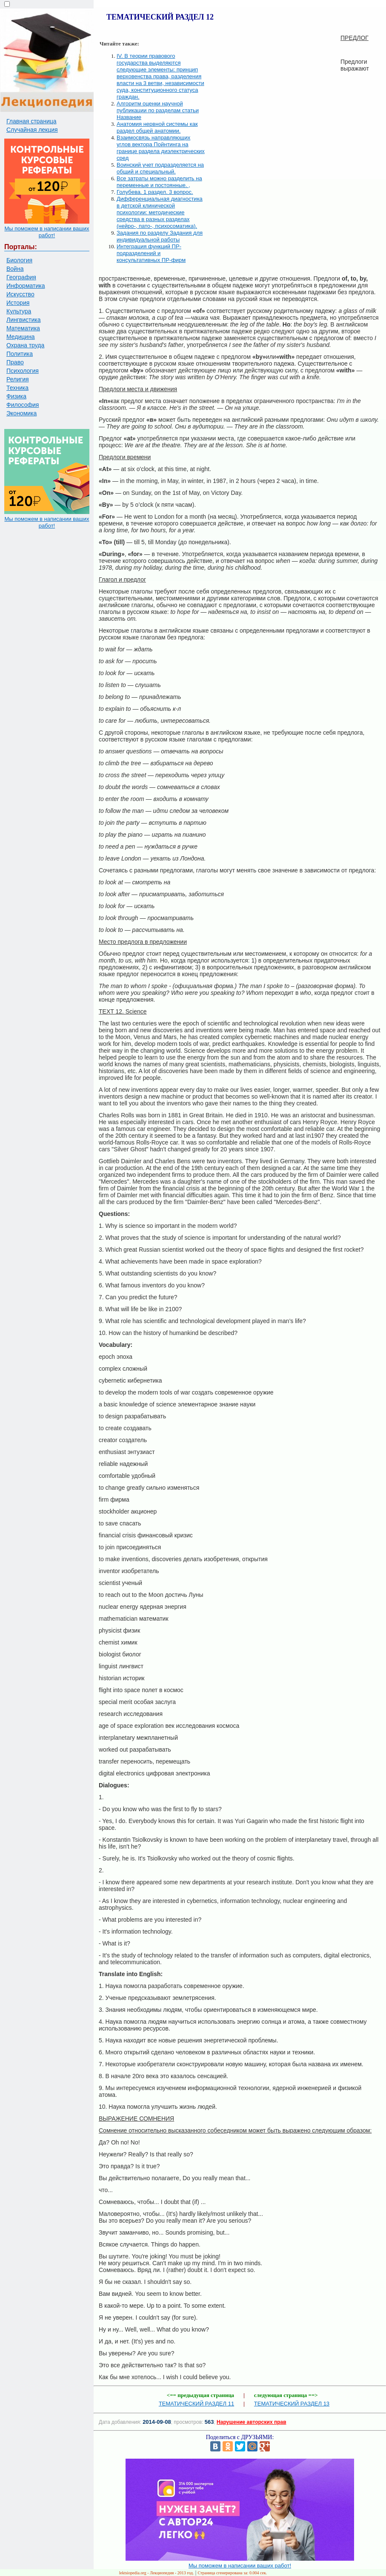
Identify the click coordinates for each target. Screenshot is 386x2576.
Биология (19, 260)
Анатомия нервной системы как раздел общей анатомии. (157, 127)
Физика (16, 396)
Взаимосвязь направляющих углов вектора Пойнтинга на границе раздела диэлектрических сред (161, 147)
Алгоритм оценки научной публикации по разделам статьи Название (158, 110)
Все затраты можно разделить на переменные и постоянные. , (159, 181)
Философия (22, 404)
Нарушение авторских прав (251, 2422)
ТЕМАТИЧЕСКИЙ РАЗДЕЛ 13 (291, 2403)
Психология (22, 370)
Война (14, 268)
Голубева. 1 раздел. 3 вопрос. (155, 192)
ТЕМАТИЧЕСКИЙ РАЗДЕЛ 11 (196, 2403)
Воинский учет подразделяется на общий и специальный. (160, 168)
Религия (17, 379)
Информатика (25, 285)
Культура (18, 311)
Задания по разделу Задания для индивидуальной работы (160, 236)
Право (15, 362)
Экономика (21, 413)
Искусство (20, 294)
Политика (19, 353)
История (17, 302)
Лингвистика (23, 319)
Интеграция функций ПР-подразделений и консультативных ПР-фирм (151, 253)
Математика (23, 328)
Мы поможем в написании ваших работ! (46, 232)
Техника (17, 387)
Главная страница (31, 121)
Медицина (20, 336)
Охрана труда (25, 345)
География (21, 277)
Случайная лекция (32, 129)
